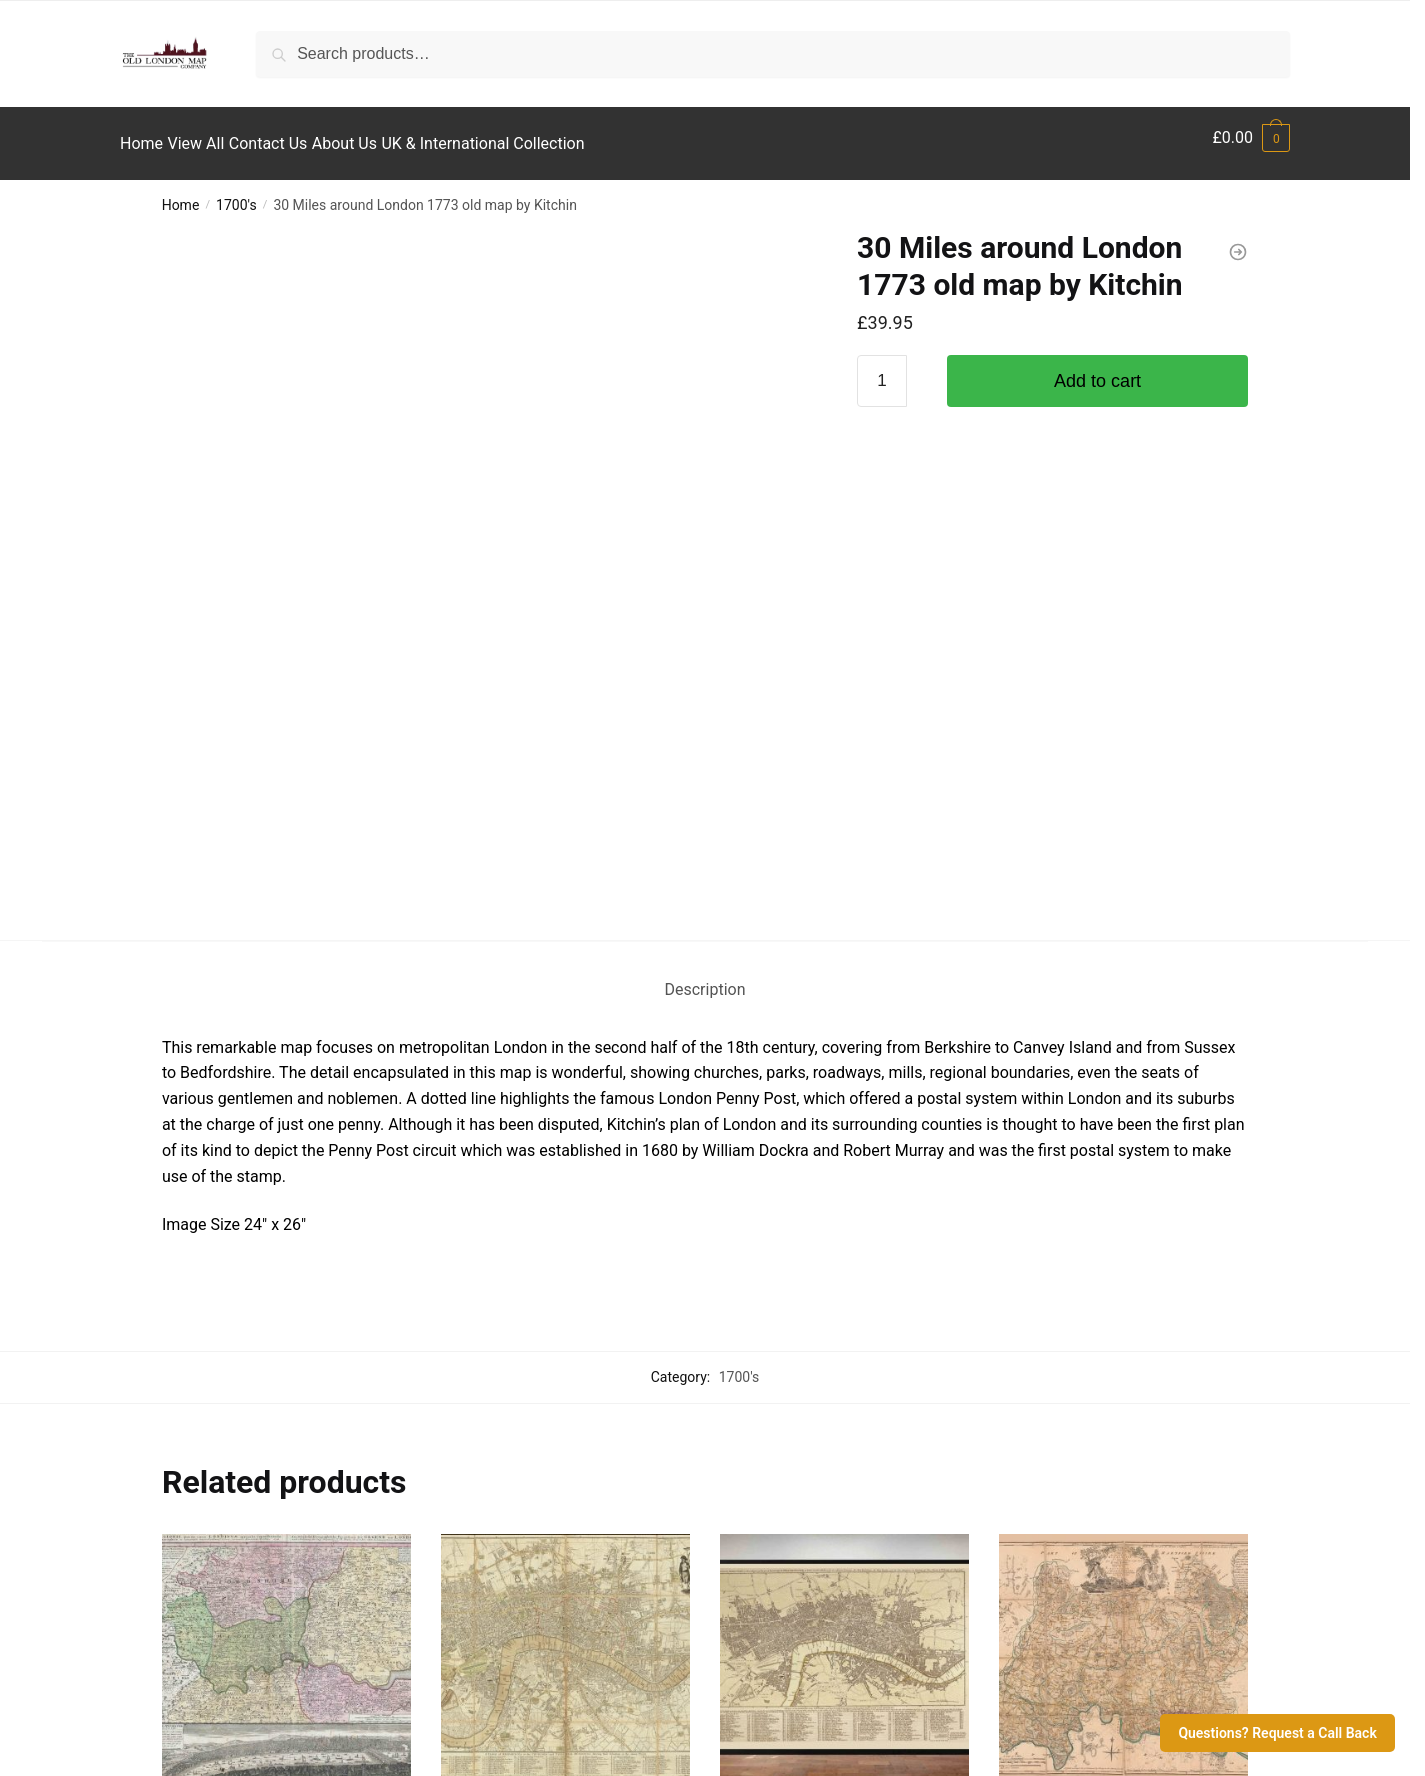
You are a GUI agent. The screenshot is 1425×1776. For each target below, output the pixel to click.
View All (166, 1553)
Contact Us (177, 1587)
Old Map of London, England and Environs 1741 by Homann (277, 1339)
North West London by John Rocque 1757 (1098, 1339)
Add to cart (1097, 369)
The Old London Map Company (756, 1732)
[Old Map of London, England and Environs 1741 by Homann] (286, 1159)
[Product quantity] (882, 369)
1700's (236, 193)
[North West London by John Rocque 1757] (1123, 1159)
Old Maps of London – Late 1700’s (842, 1326)
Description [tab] (705, 490)
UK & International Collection (235, 1655)
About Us (170, 1621)
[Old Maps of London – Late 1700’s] (844, 1159)
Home (181, 193)
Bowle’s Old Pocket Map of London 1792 (564, 1339)
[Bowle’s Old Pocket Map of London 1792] (565, 1159)
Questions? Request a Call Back (1277, 1733)
